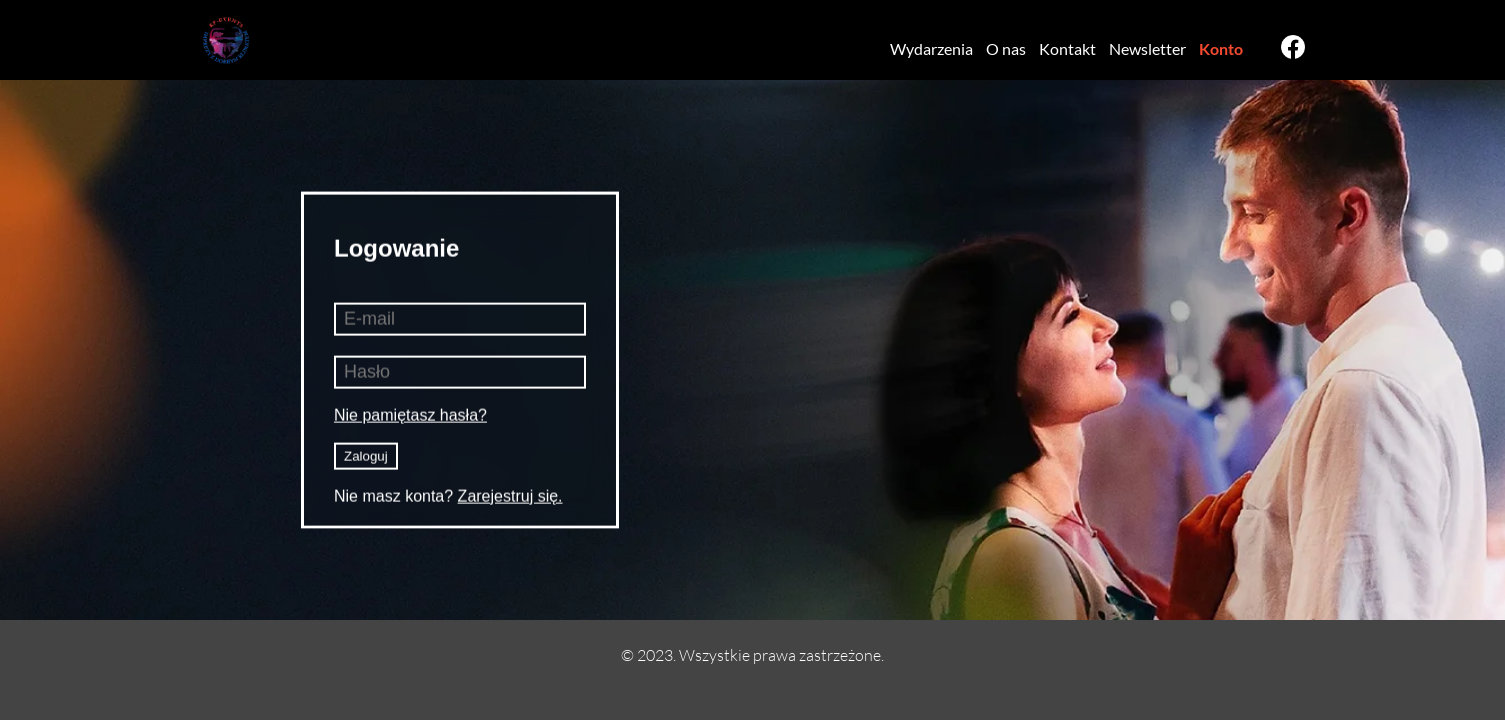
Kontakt (1067, 48)
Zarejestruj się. (510, 495)
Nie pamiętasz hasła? (410, 414)
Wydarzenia (931, 48)
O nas (1006, 48)
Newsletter (1147, 48)
